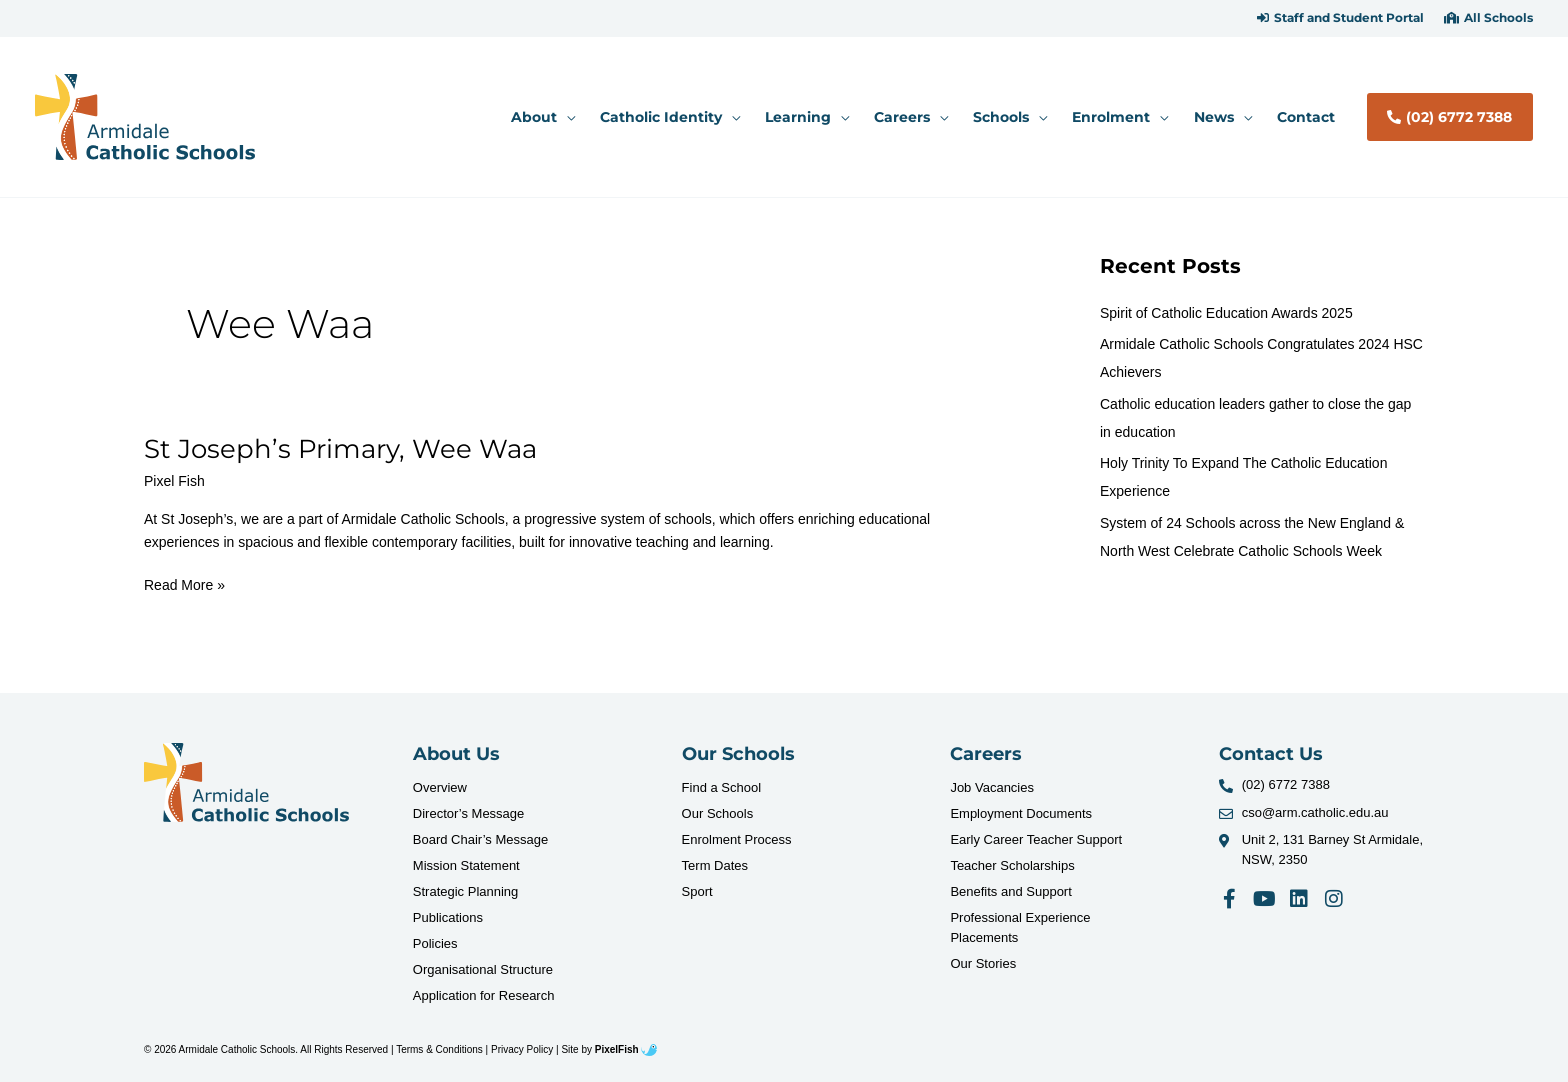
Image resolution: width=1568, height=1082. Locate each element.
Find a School (722, 787)
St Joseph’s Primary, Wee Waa (340, 449)
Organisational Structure (483, 969)
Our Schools (718, 813)
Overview (440, 787)
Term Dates (715, 865)
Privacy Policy (522, 1049)
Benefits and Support (1010, 891)
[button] (1340, 18)
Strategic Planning (466, 891)
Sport (697, 891)
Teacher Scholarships (1012, 865)
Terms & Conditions (439, 1049)
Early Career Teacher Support (1036, 839)
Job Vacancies (992, 787)
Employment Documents (1021, 813)
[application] (566, 117)
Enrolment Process (737, 839)
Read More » (184, 583)
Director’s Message (469, 813)
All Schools (1498, 18)
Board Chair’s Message (480, 839)
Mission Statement (466, 865)
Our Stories (983, 963)
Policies (435, 943)
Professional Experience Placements (1020, 927)
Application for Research (484, 995)
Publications (448, 917)
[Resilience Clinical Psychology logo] (246, 782)
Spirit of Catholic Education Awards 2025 (1226, 313)
